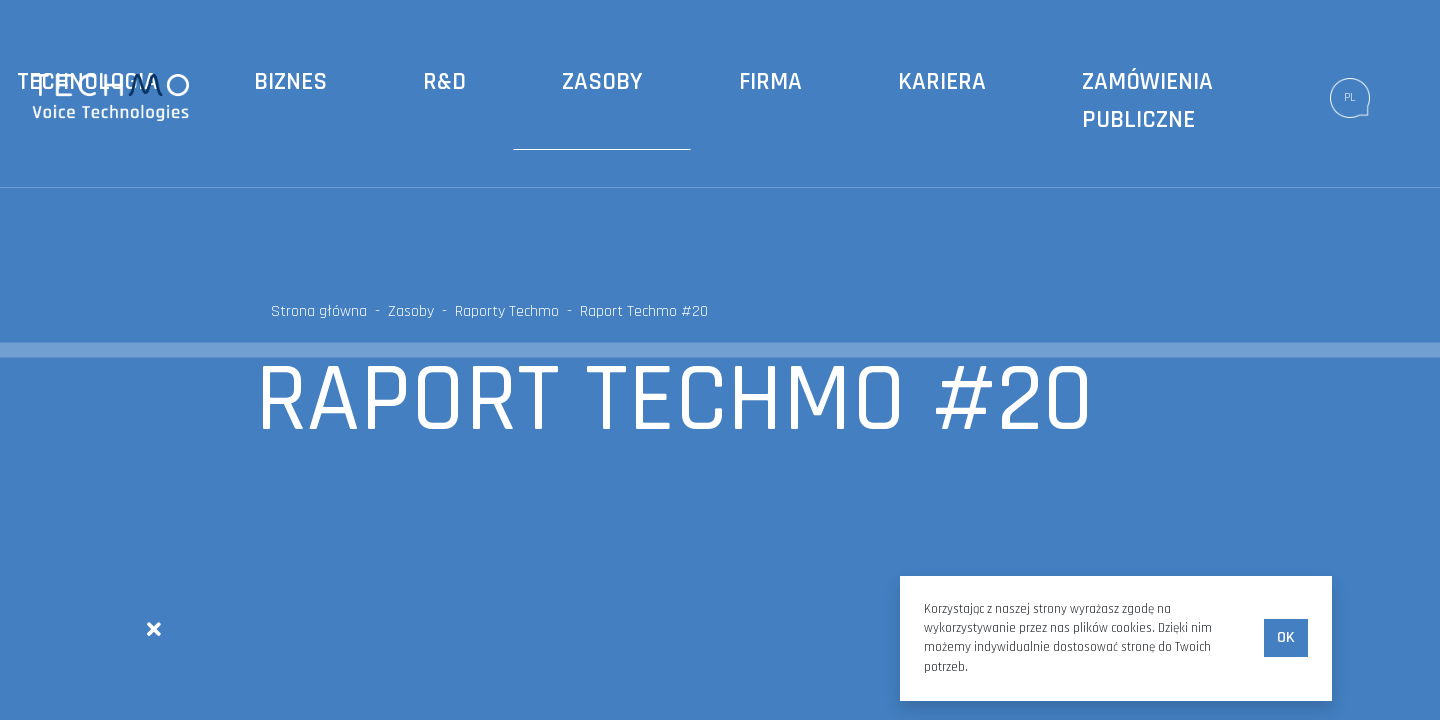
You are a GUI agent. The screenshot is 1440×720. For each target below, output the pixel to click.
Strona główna (319, 311)
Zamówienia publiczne (1147, 101)
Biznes (290, 82)
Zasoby (602, 82)
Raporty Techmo (507, 311)
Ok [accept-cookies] (1286, 637)
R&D (444, 82)
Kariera (942, 82)
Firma (770, 82)
